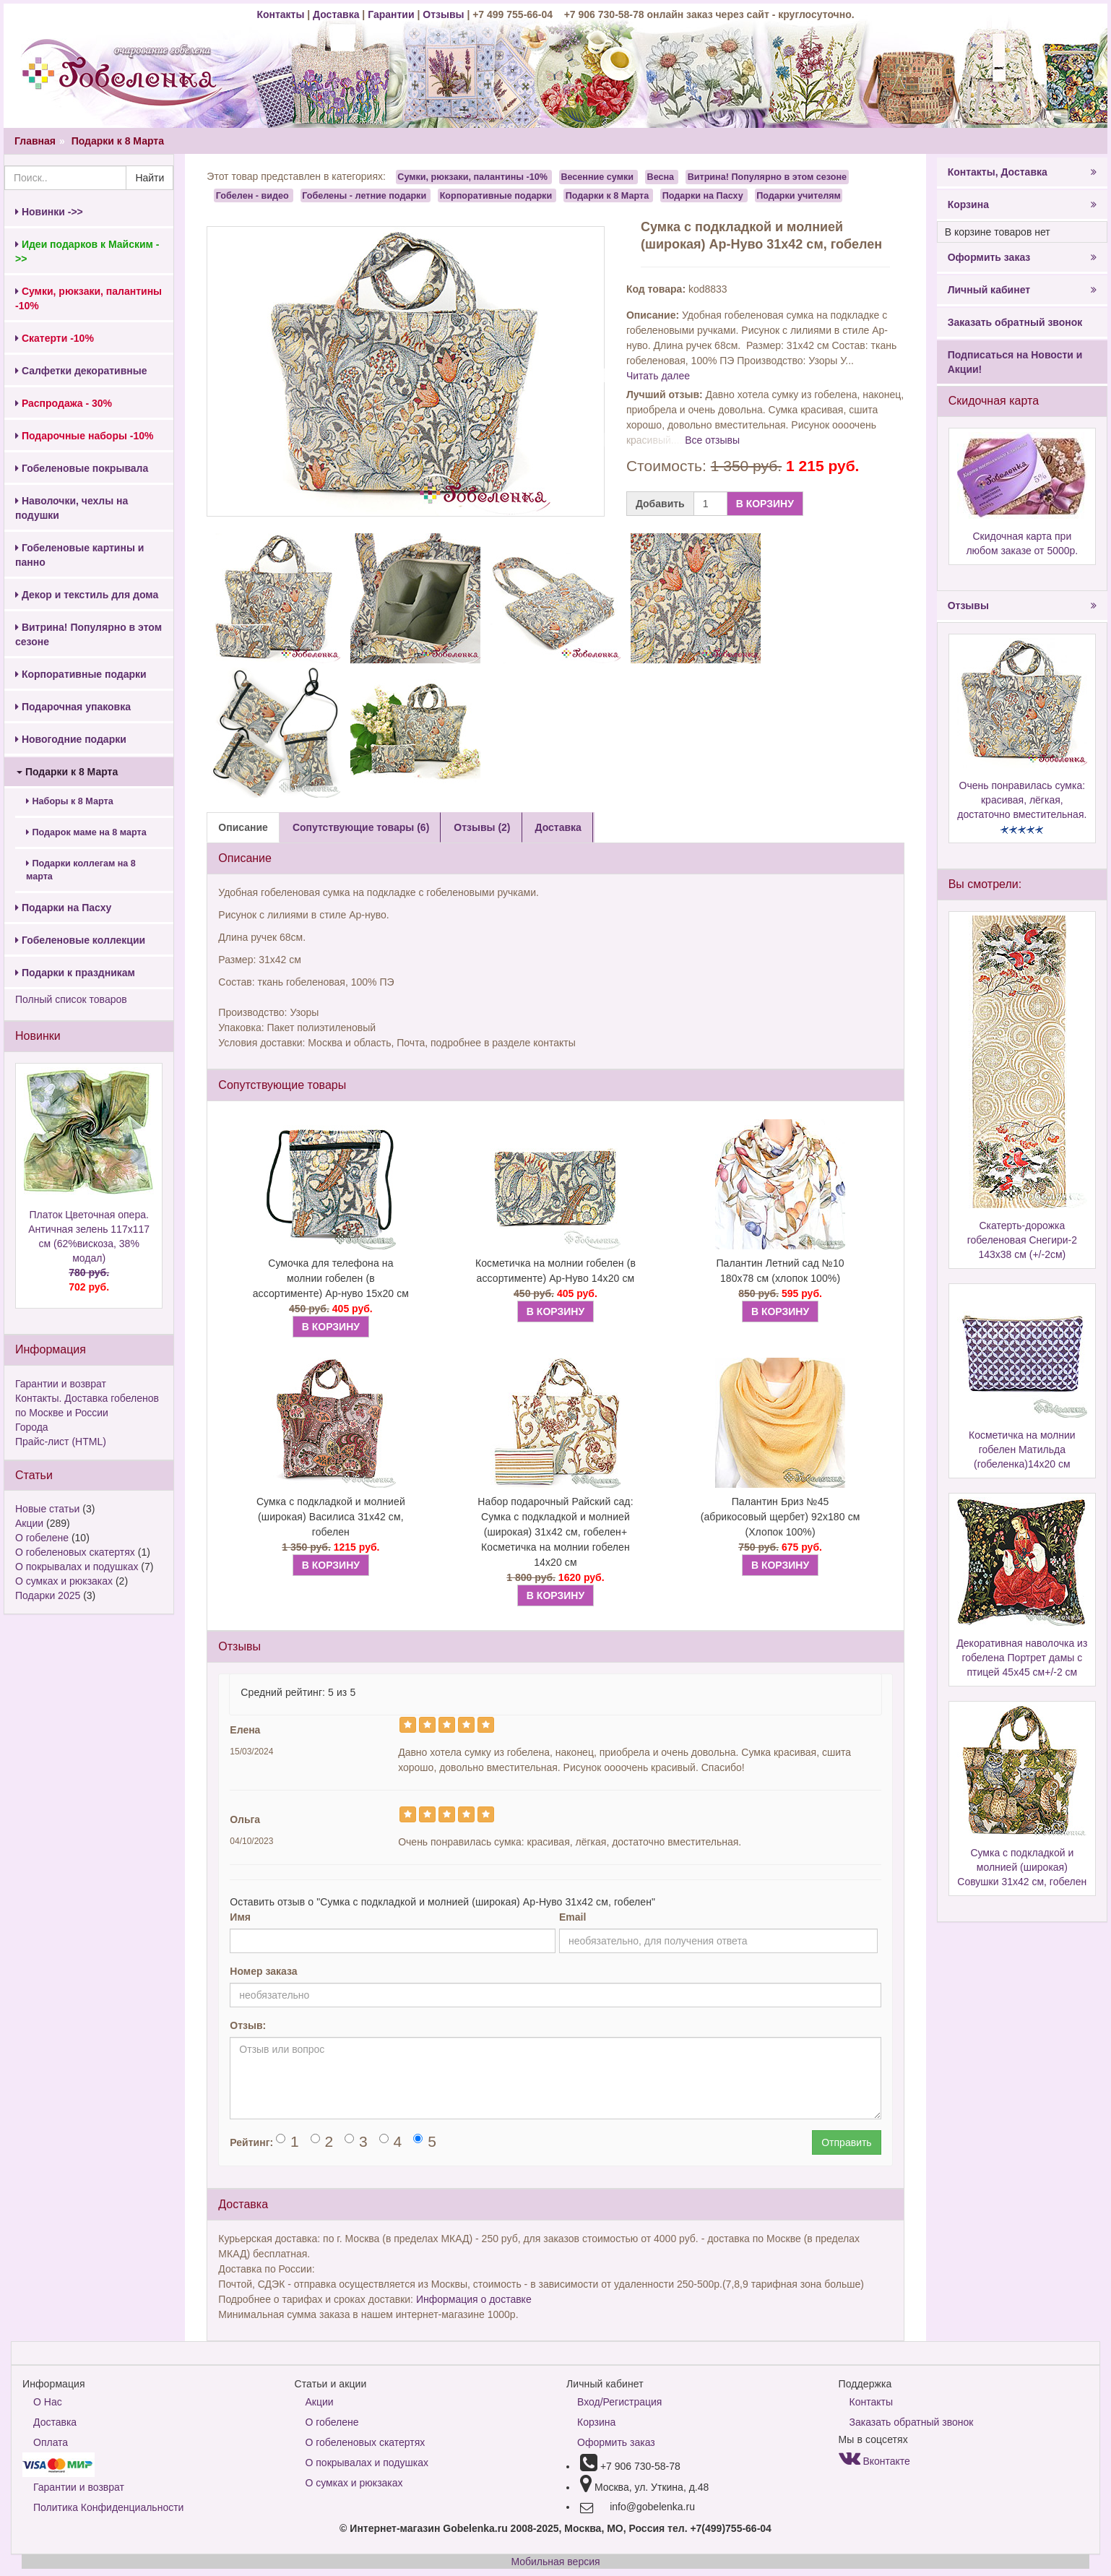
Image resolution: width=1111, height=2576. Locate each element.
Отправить (846, 2142)
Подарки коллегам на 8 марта (81, 870)
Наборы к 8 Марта (69, 801)
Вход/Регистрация (619, 2402)
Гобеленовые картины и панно (79, 555)
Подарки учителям (798, 195)
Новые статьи (47, 1509)
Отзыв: (248, 2025)
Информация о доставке (474, 2299)
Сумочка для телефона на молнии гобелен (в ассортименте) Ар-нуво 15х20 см (331, 1278)
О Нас (47, 2402)
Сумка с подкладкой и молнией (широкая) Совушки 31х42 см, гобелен (1021, 1867)
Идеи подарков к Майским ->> (87, 251)
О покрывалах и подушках (76, 1566)
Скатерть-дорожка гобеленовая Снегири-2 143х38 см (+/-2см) (1022, 1240)
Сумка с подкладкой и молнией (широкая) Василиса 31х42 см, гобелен (330, 1517)
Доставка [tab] (558, 827)
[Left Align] (407, 1725)
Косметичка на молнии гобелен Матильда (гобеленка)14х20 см (1022, 1449)
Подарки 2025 (47, 1595)
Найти (149, 178)
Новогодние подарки (70, 739)
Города (31, 1427)
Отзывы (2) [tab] (482, 827)
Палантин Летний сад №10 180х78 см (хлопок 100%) (780, 1270)
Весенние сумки (597, 177)
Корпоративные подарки (81, 674)
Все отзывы (712, 440)
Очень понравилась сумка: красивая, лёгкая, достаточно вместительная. (1021, 800)
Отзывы (445, 14)
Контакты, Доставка (1022, 172)
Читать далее (658, 376)
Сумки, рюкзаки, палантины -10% (472, 177)
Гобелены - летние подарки (364, 195)
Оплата (50, 2442)
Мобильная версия (555, 2561)
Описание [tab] (243, 827)
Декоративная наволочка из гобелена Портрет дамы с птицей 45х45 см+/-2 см (1021, 1657)
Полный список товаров (71, 999)
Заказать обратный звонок (1015, 322)
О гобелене (42, 1537)
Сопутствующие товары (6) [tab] (361, 827)
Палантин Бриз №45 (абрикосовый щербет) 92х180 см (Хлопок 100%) (780, 1517)
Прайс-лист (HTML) (60, 1441)
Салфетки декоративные (81, 370)
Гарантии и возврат (60, 1384)
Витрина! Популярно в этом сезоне (88, 634)
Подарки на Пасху (63, 907)
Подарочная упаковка (73, 706)
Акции (29, 1523)
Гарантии (391, 14)
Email (572, 1917)
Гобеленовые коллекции (80, 940)
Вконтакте (874, 2461)
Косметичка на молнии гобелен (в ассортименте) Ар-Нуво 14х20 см (555, 1270)
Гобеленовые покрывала (81, 468)
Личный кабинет (1022, 290)
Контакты (281, 14)
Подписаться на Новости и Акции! (1015, 362)
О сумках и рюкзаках (64, 1581)
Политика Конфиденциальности (108, 2507)
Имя (240, 1917)
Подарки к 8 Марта (118, 141)
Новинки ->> (49, 211)
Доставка (336, 14)
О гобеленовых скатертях (75, 1552)
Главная (35, 141)
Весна (661, 177)
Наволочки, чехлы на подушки (71, 508)
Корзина (1022, 204)
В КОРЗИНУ (765, 503)
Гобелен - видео (252, 195)
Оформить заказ (1022, 257)
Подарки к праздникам (75, 972)
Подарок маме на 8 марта (86, 832)
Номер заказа (263, 1971)
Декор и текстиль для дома (86, 594)
